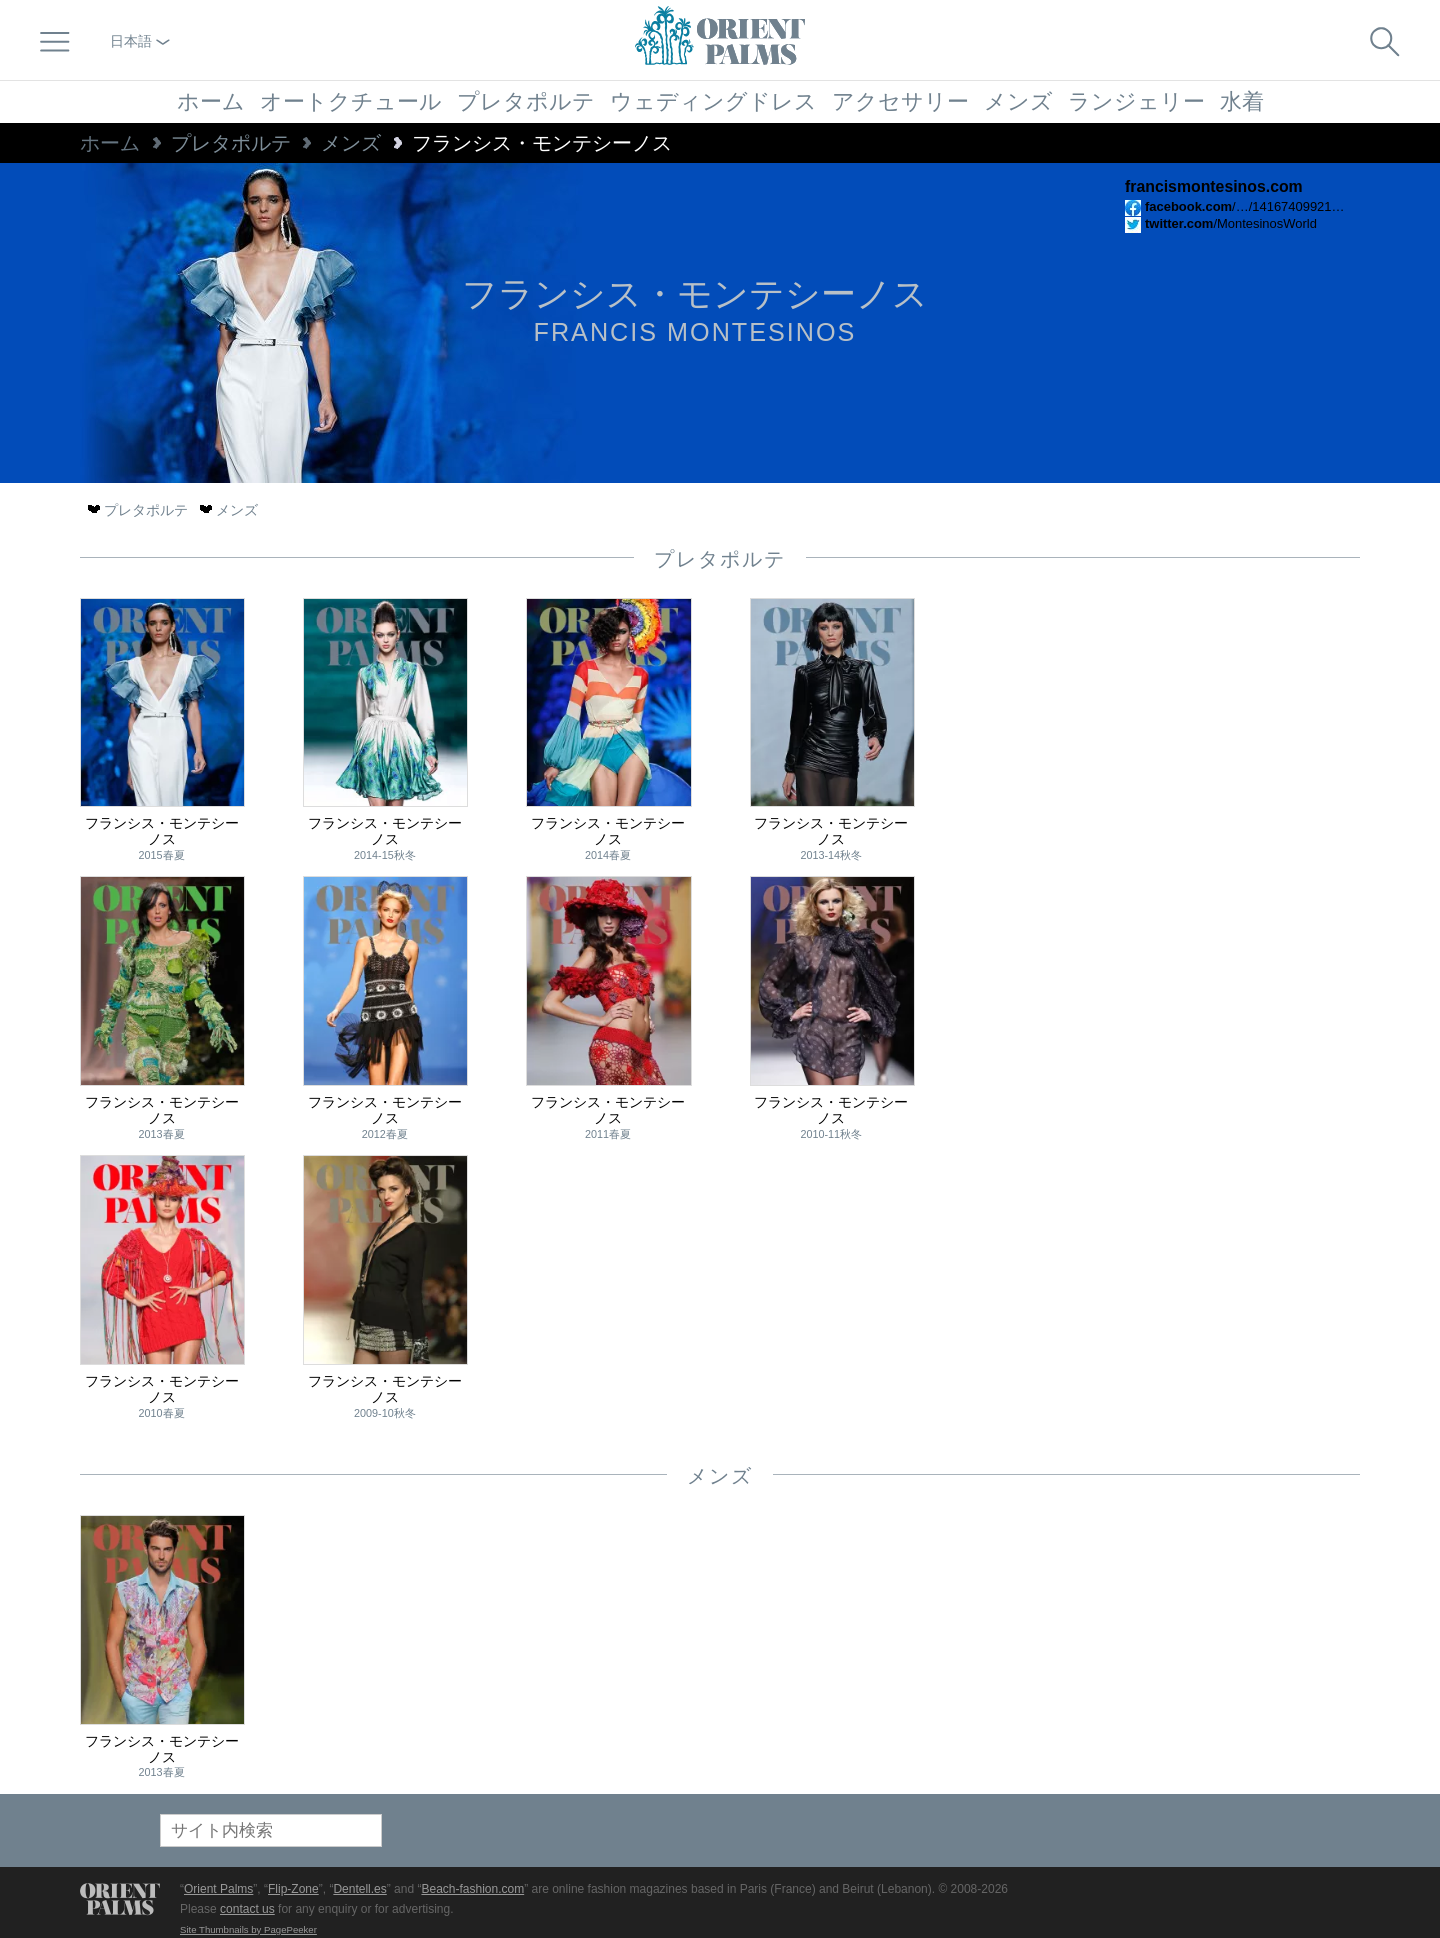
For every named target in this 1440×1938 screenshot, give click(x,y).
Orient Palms (218, 1889)
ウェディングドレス (713, 102)
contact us (247, 1909)
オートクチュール (351, 102)
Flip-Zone (293, 1889)
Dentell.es (359, 1889)
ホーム (211, 102)
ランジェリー (1136, 102)
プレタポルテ (526, 102)
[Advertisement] (1220, 733)
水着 (1242, 102)
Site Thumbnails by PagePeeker (248, 1929)
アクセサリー (900, 102)
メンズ (1018, 102)
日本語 (140, 41)
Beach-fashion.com (472, 1889)
